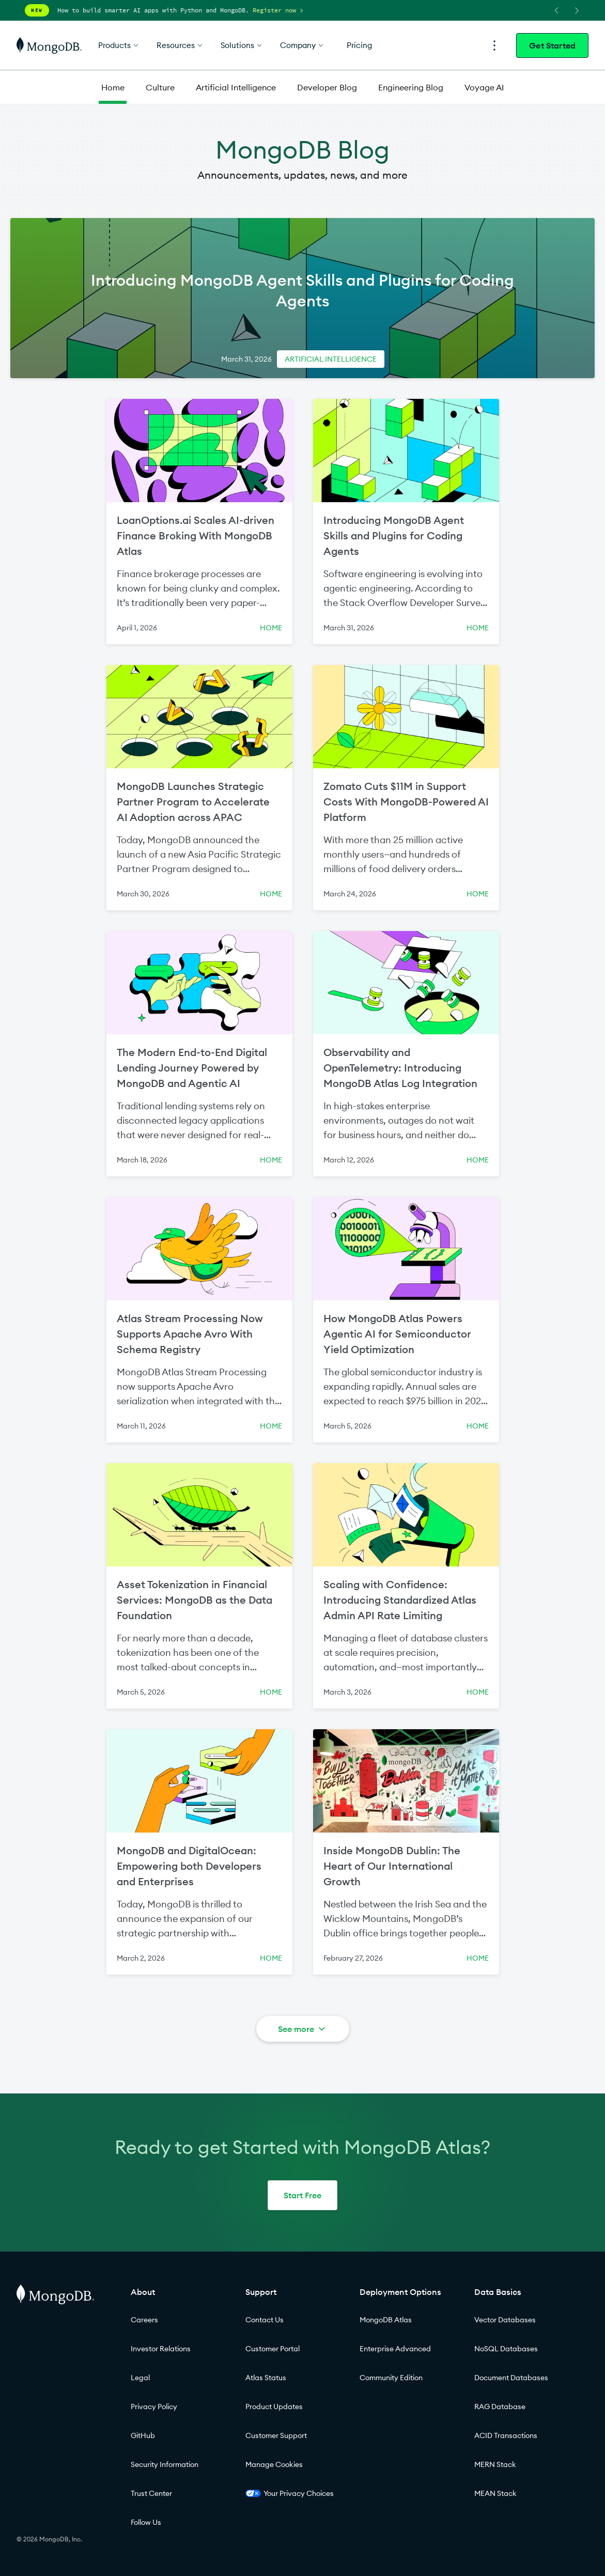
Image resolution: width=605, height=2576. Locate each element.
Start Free (302, 2195)
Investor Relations (161, 2348)
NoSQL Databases (506, 2348)
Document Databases (511, 2377)
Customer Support (276, 2435)
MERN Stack (495, 2464)
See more (302, 2029)
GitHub (143, 2435)
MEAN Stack (495, 2493)
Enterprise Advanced (395, 2348)
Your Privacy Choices (289, 2493)
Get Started (552, 45)
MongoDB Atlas (386, 2319)
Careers (144, 2319)
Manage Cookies (274, 2464)
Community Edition (391, 2377)
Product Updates (274, 2406)
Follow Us (146, 2522)
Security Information (164, 2464)
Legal (140, 2377)
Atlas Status (265, 2377)
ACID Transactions (505, 2435)
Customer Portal (272, 2348)
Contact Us (264, 2319)
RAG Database (499, 2406)
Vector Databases (505, 2319)
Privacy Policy (154, 2406)
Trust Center (151, 2493)
